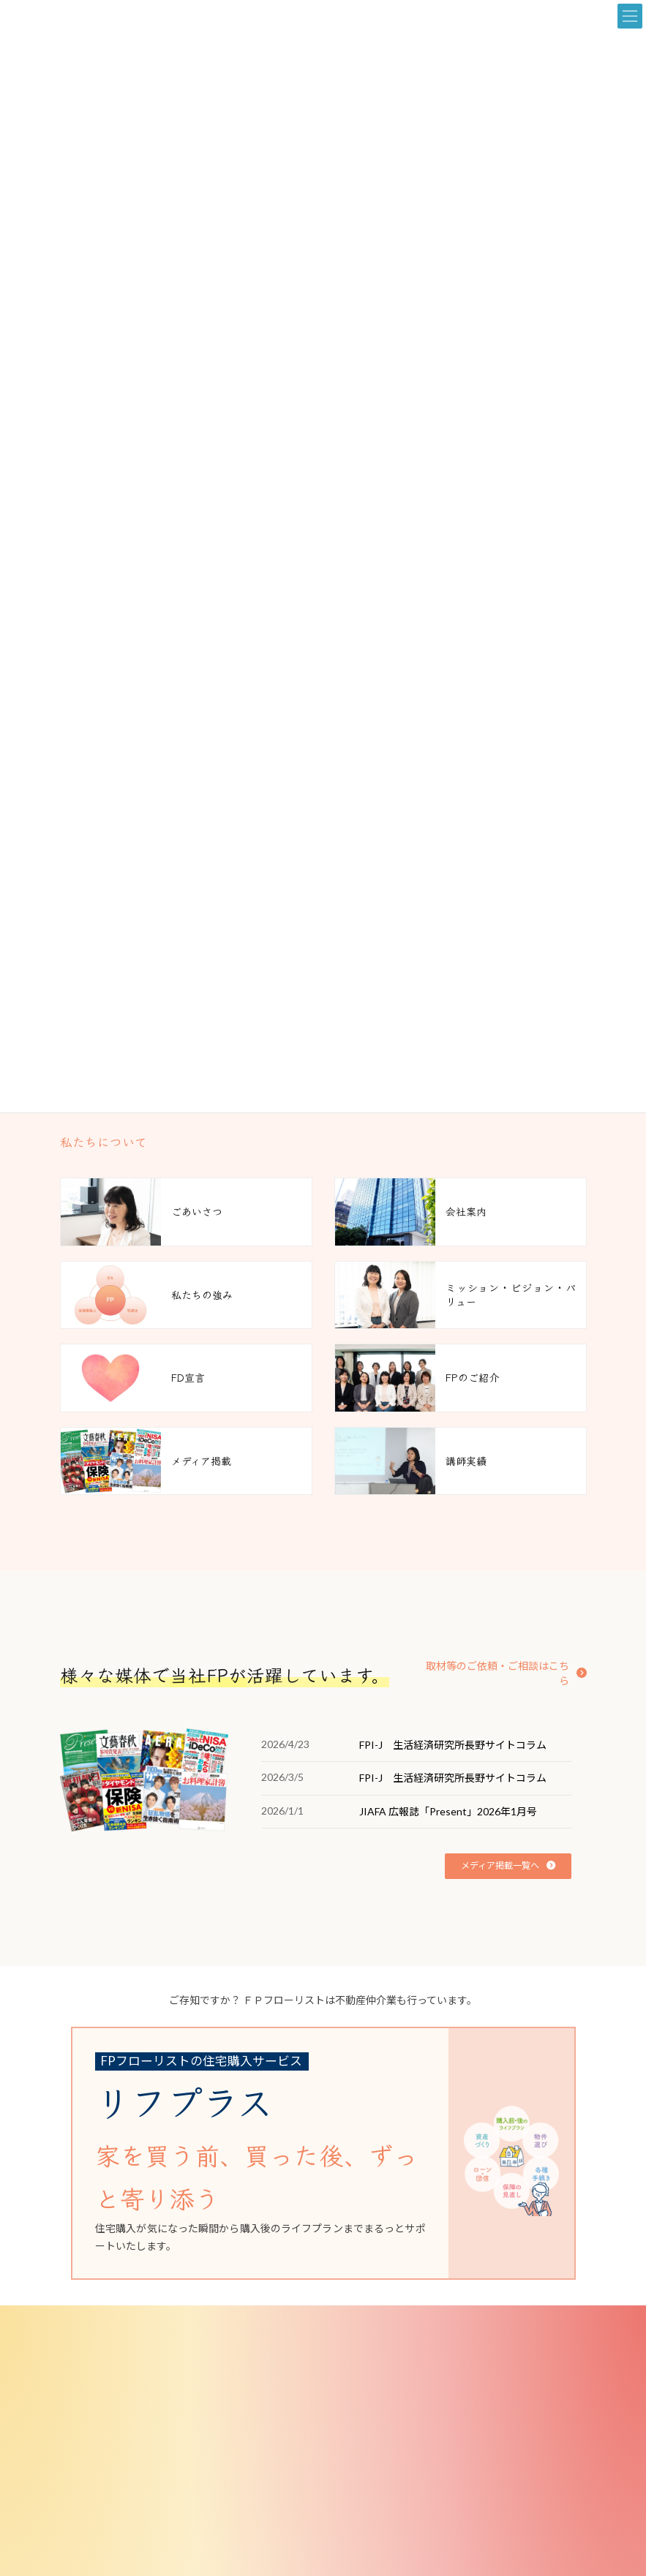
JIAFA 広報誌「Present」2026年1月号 (448, 1811)
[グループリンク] (312, 2153)
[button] (502, 1666)
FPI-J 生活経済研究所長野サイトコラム (453, 1745)
